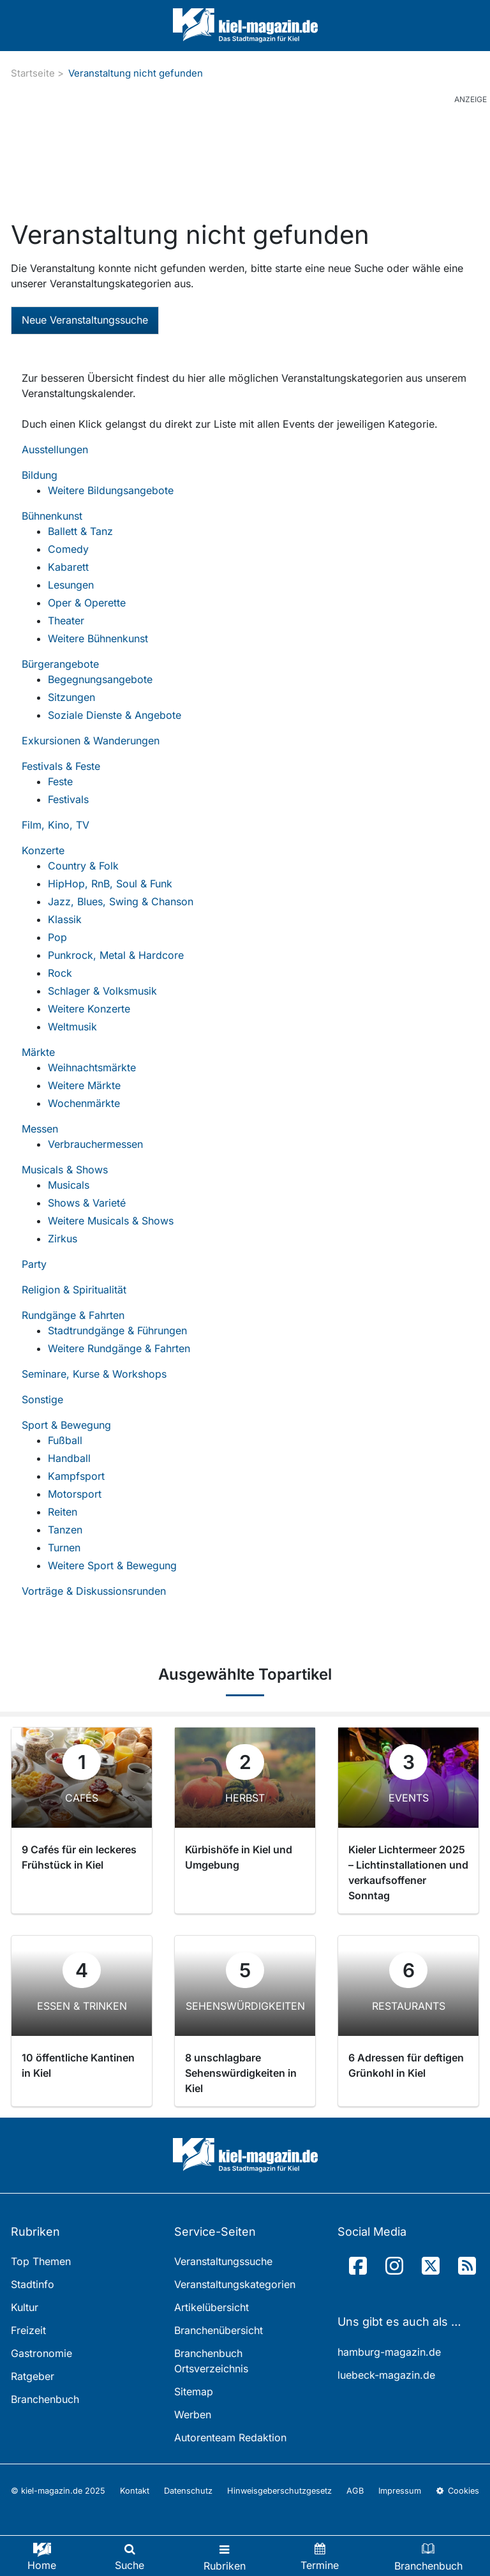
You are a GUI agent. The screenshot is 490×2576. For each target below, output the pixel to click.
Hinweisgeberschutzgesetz (279, 2491)
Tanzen (65, 1529)
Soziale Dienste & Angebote (114, 715)
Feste (60, 781)
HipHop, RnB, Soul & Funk (110, 883)
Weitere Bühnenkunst (98, 638)
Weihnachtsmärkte (92, 1067)
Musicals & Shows (65, 1169)
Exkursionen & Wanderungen (91, 740)
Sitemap (193, 2391)
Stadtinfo (32, 2284)
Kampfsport (76, 1476)
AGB (355, 2491)
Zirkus (62, 1238)
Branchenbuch (45, 2399)
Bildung (39, 475)
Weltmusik (72, 1026)
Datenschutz (188, 2491)
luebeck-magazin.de (386, 2375)
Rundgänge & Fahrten (73, 1315)
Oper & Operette (87, 602)
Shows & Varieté (87, 1202)
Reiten (62, 1511)
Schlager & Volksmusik (102, 990)
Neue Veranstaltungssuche (85, 319)
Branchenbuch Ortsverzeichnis (211, 2361)
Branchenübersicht (218, 2330)
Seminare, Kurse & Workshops (94, 1373)
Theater (66, 620)
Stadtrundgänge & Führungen (117, 1330)
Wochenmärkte (84, 1103)
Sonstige (42, 1399)
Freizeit (28, 2330)
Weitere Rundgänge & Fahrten (119, 1348)
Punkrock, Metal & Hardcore (116, 955)
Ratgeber (32, 2376)
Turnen (64, 1547)
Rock (60, 973)
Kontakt (134, 2491)
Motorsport (74, 1494)
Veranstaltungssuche (223, 2261)
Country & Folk (83, 865)
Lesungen (71, 584)
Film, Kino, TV (55, 824)
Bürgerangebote (60, 664)
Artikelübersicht (211, 2307)
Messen (40, 1128)
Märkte (38, 1052)
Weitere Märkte (84, 1085)
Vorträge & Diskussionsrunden (94, 1591)
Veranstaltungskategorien (234, 2284)
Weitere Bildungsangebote (111, 490)
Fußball (65, 1440)
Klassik (65, 919)
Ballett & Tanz (80, 531)
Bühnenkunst (52, 515)
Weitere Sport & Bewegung (112, 1565)
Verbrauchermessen (95, 1144)
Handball (69, 1458)
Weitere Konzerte (89, 1008)
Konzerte (43, 850)
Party (34, 1264)
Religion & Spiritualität (74, 1289)
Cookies (457, 2491)
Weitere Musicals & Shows (111, 1220)
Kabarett (68, 567)
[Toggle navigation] (225, 2556)
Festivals (68, 799)
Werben (192, 2414)
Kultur (24, 2307)
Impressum (399, 2491)
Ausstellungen (55, 449)
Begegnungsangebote (100, 679)
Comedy (68, 549)
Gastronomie (41, 2353)
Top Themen (41, 2261)
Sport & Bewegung (66, 1425)
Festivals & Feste (61, 766)
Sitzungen (71, 697)
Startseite (33, 73)
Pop (57, 937)
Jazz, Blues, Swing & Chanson (120, 901)
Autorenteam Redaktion (230, 2437)
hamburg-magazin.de (389, 2352)
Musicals (68, 1185)
